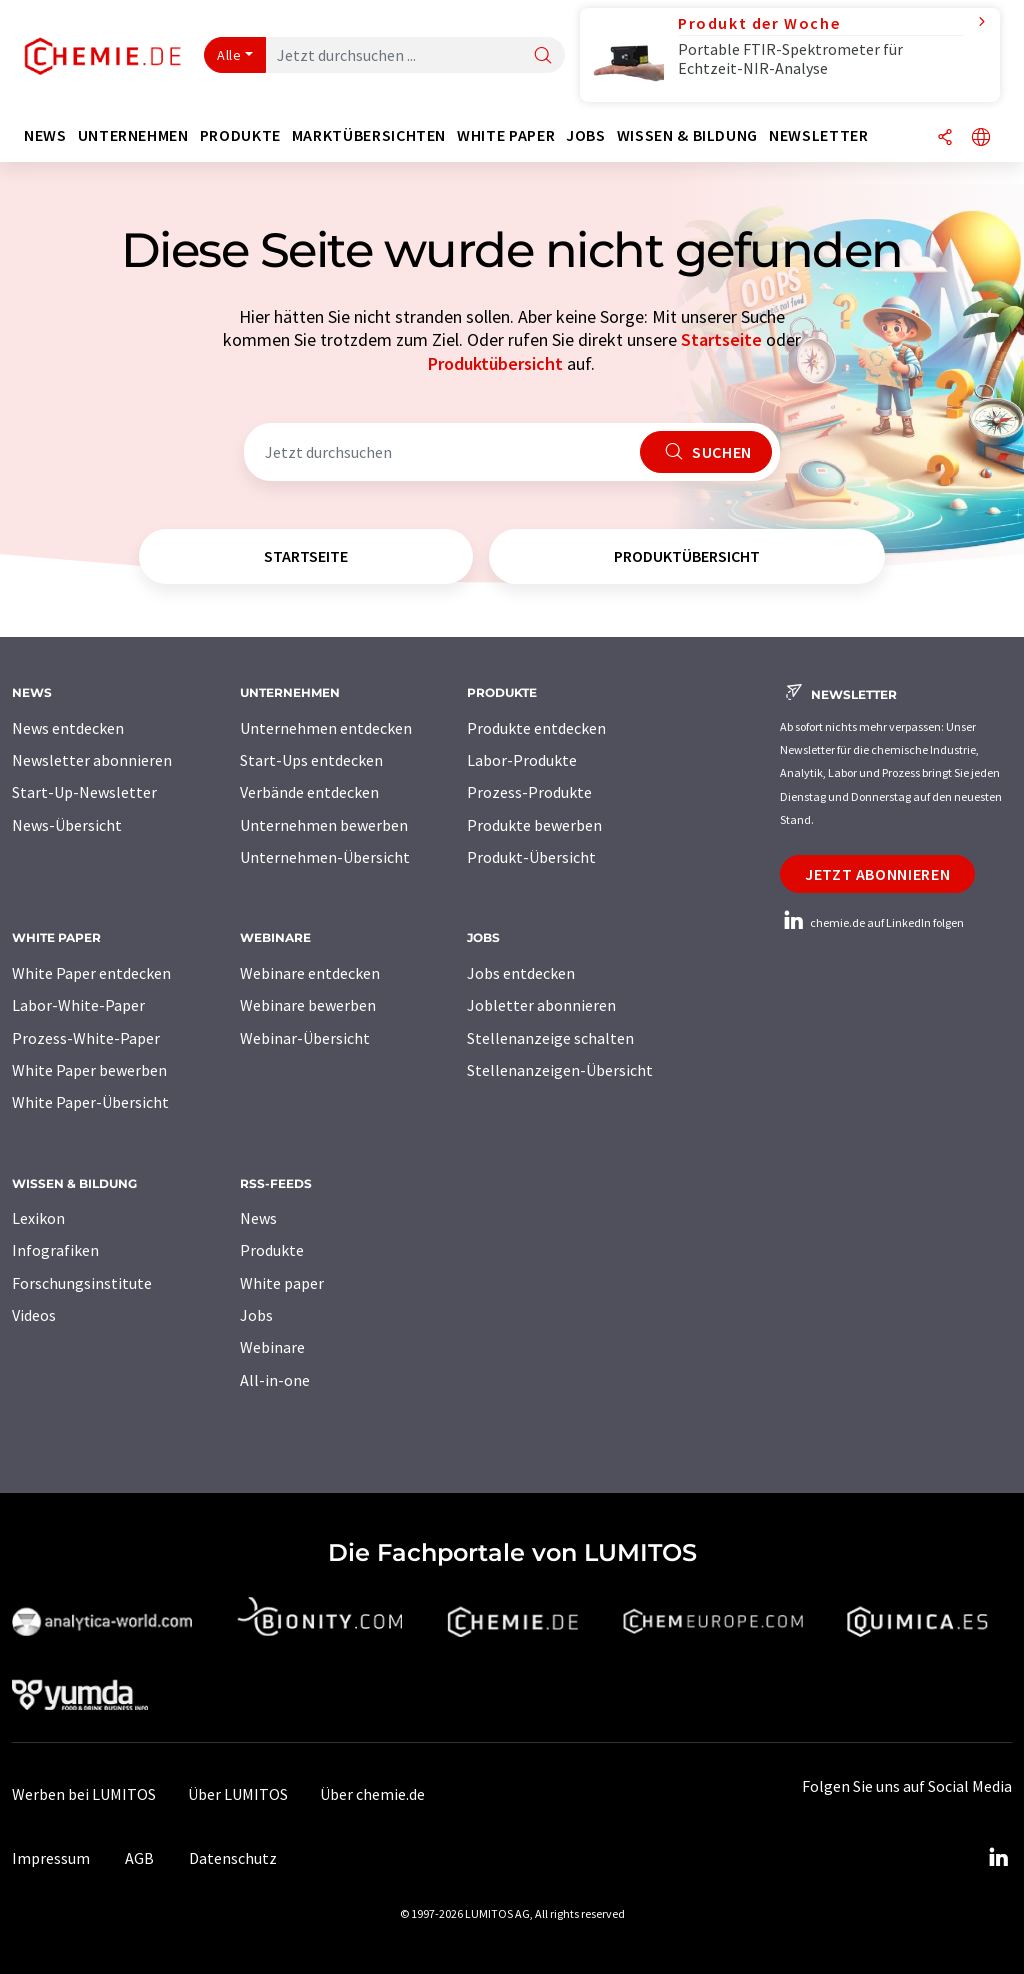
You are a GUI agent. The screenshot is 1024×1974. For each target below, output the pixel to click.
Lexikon (38, 1218)
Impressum (51, 1858)
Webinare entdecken (310, 973)
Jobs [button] (586, 135)
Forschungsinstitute (82, 1283)
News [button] (45, 135)
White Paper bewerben (89, 1070)
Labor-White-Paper (78, 1005)
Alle (229, 55)
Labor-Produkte (522, 760)
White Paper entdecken (91, 973)
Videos (34, 1315)
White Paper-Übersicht (90, 1102)
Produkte (272, 1250)
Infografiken (55, 1250)
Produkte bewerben (534, 825)
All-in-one (275, 1380)
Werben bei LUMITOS (84, 1794)
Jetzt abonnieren (877, 874)
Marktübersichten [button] (369, 135)
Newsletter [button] (818, 135)
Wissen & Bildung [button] (687, 135)
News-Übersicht (67, 825)
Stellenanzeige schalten (550, 1038)
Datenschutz (233, 1858)
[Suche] (543, 56)
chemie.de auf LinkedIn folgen (872, 922)
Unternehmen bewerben (324, 825)
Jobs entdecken (521, 973)
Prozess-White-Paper (86, 1038)
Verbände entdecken (309, 792)
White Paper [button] (506, 135)
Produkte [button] (240, 135)
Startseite (721, 339)
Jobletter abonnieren (541, 1005)
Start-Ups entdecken (311, 760)
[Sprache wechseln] (981, 138)
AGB (139, 1858)
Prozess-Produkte (529, 792)
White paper (282, 1283)
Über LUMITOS (238, 1794)
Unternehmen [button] (133, 135)
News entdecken (68, 728)
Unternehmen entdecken (326, 728)
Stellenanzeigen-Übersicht (560, 1070)
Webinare (272, 1347)
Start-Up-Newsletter (84, 792)
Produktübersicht (495, 363)
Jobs (256, 1315)
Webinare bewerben (308, 1005)
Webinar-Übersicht (305, 1038)
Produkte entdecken (536, 728)
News (258, 1218)
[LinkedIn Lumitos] (998, 1858)
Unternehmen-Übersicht (325, 857)
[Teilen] (945, 138)
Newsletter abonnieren (92, 760)
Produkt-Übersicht (531, 857)
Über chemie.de (372, 1794)
